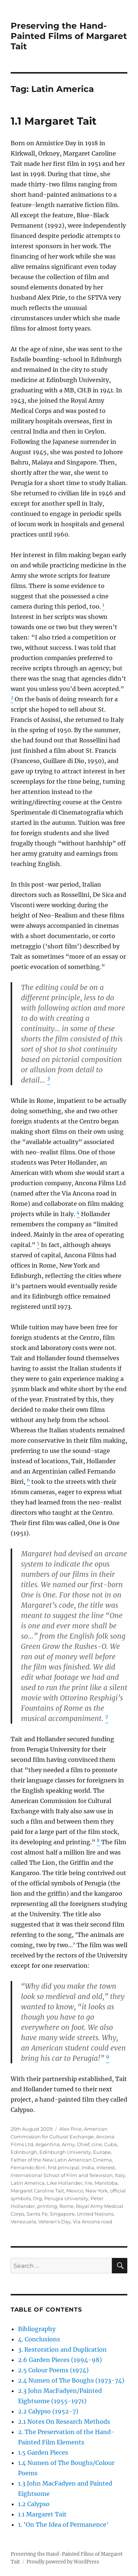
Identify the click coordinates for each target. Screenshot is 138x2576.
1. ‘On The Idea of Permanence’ (63, 2524)
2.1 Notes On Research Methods (64, 2421)
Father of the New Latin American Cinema (61, 2160)
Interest (105, 2167)
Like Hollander (64, 2183)
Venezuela (23, 2221)
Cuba (110, 2144)
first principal (63, 2167)
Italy (120, 2175)
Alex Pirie (70, 2129)
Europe (102, 2152)
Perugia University (66, 2198)
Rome (66, 2206)
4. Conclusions (39, 2339)
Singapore (62, 2214)
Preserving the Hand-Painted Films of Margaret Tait (69, 36)
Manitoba (106, 2183)
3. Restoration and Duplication (62, 2349)
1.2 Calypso (34, 2504)
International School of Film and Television (62, 2175)
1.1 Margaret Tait (53, 121)
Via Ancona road (92, 2221)
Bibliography (37, 2329)
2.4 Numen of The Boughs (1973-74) (71, 2380)
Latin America (28, 2183)
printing (47, 2206)
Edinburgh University (65, 2152)
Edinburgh (24, 2152)
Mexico (74, 2191)
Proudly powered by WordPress (62, 2562)
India (88, 2167)
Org (37, 2198)
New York (96, 2191)
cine (97, 2144)
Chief (83, 2144)
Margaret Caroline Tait (37, 2191)
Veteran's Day (54, 2221)
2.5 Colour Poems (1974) (53, 2370)
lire (88, 2183)
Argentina (47, 2144)
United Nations (95, 2214)
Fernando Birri (28, 2167)
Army (68, 2144)
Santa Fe (36, 2214)
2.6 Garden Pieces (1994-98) (60, 2359)
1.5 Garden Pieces (43, 2452)
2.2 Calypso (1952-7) (48, 2411)
